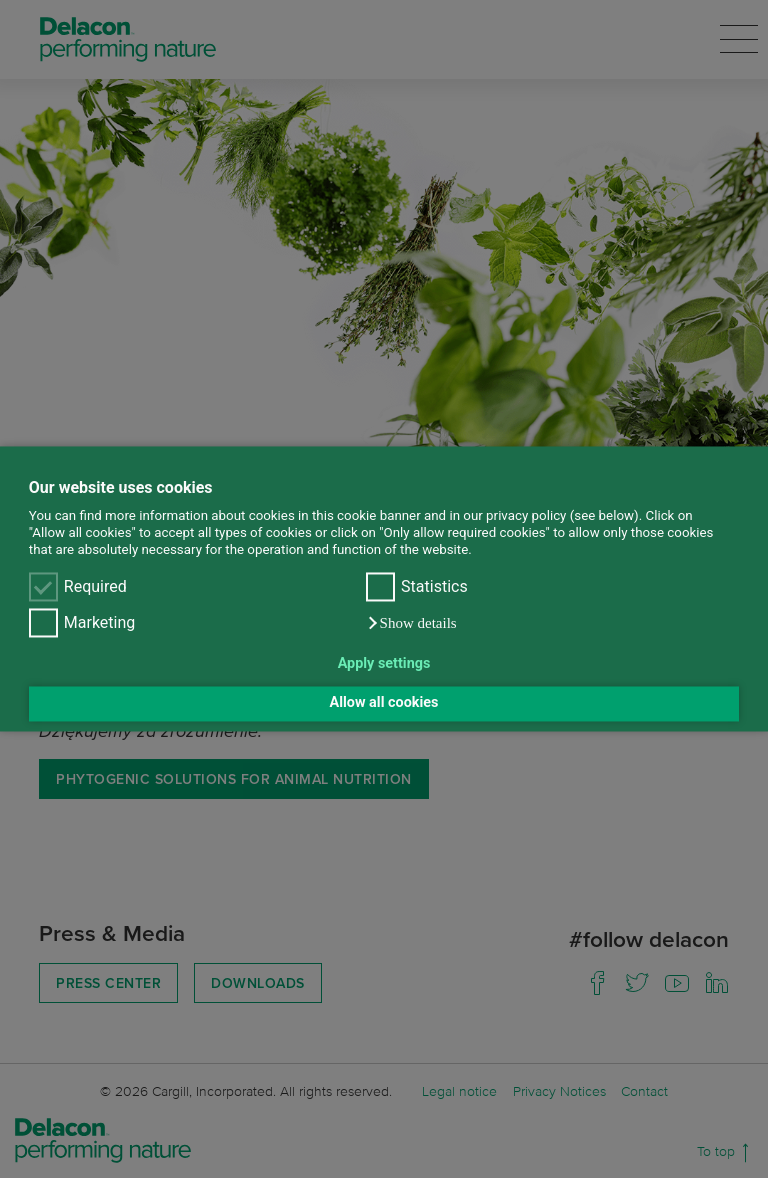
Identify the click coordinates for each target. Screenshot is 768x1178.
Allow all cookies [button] (384, 703)
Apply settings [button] (384, 663)
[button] (411, 624)
